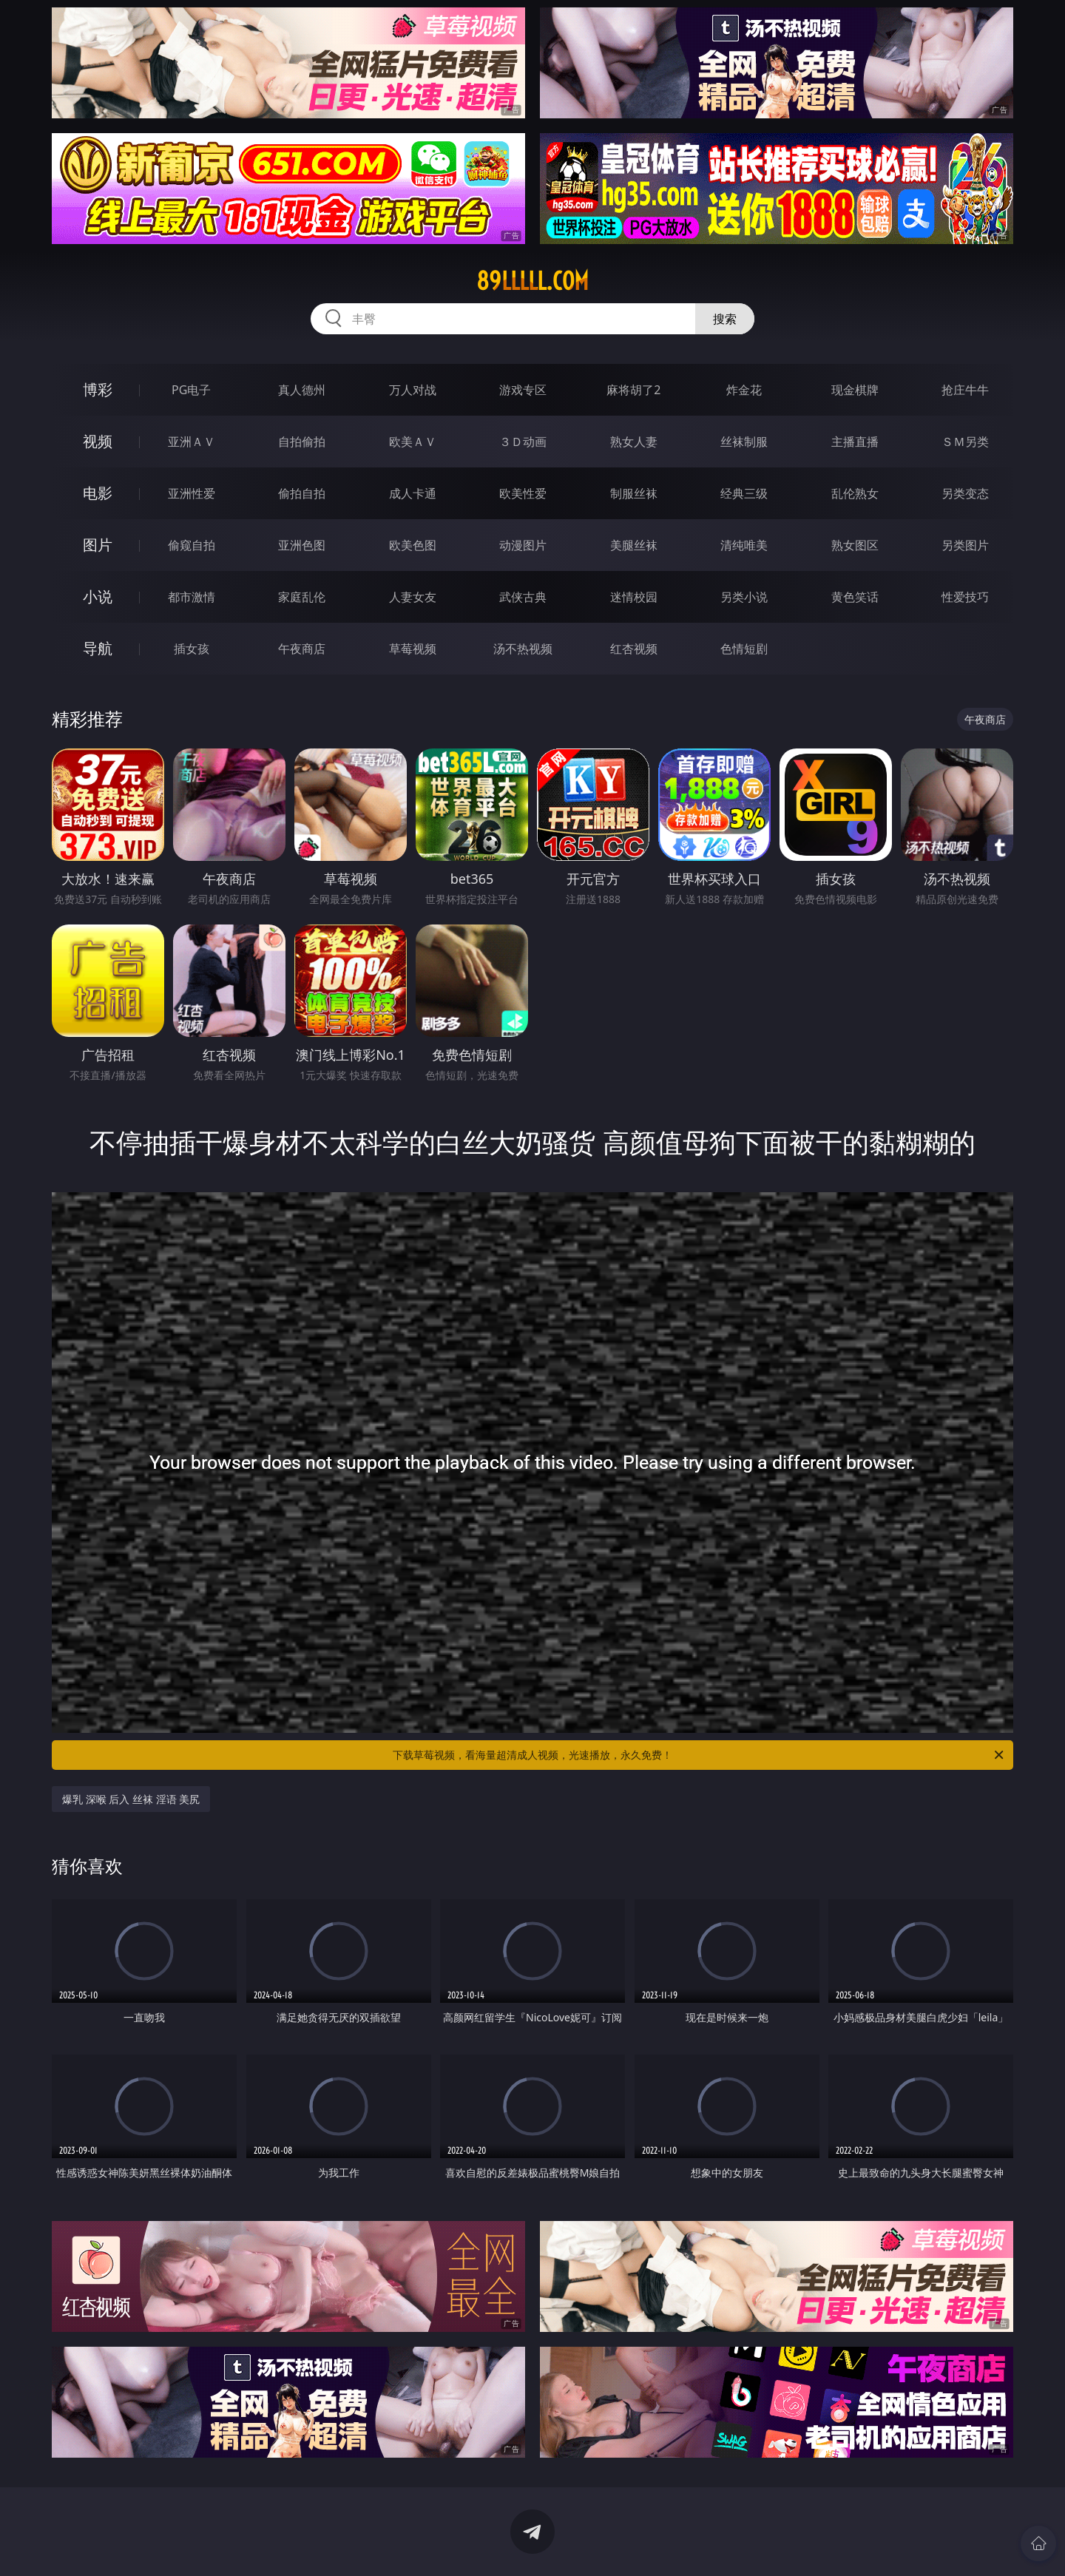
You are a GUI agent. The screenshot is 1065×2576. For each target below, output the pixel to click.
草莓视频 (412, 648)
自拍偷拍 (301, 441)
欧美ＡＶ (412, 441)
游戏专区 (523, 390)
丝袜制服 (744, 441)
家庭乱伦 (301, 597)
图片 (97, 545)
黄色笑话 (855, 597)
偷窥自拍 (191, 545)
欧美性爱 (523, 493)
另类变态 (965, 493)
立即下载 (636, 2543)
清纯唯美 (744, 545)
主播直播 (855, 441)
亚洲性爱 (191, 493)
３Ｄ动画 (523, 441)
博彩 (97, 389)
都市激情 (191, 597)
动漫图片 (523, 545)
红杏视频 (633, 648)
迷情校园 (633, 597)
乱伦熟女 (855, 493)
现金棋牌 (855, 390)
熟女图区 (855, 545)
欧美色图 (412, 545)
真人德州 (301, 390)
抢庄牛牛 (965, 390)
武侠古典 (523, 597)
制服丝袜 (633, 493)
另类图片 (965, 545)
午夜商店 (301, 648)
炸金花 (744, 390)
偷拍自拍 (301, 493)
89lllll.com (532, 281)
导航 (97, 648)
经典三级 (744, 493)
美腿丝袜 (633, 545)
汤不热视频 (522, 648)
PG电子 (191, 390)
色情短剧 (744, 648)
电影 (97, 493)
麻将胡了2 (633, 390)
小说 (97, 596)
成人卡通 (412, 493)
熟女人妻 (633, 441)
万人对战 (412, 390)
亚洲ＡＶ (191, 441)
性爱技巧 (965, 597)
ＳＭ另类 (965, 441)
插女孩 (191, 648)
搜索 (725, 319)
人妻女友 (412, 597)
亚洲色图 (301, 545)
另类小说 (744, 597)
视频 (97, 441)
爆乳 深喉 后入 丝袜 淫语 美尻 (131, 1799)
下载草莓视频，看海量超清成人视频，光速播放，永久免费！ (699, 1755)
